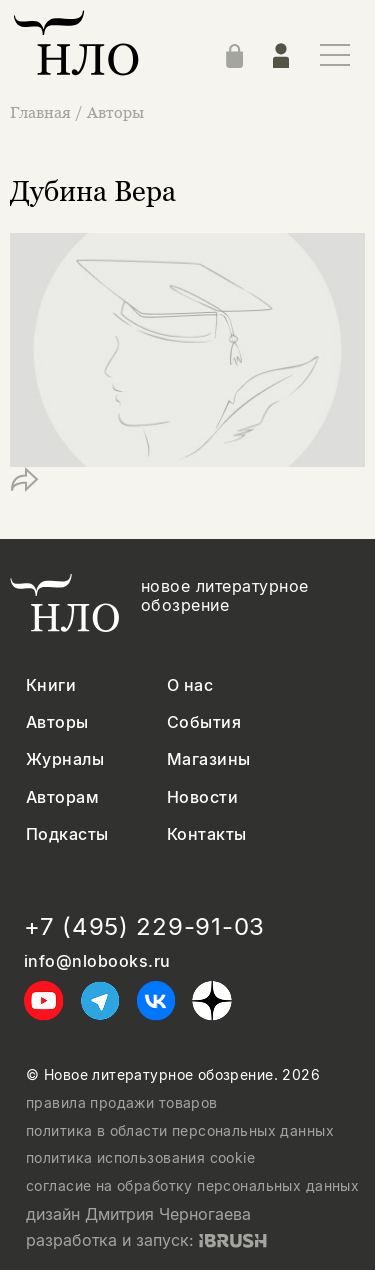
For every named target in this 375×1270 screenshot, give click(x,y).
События (204, 722)
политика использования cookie (140, 1158)
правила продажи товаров (122, 1103)
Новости (202, 797)
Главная (42, 112)
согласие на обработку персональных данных (192, 1186)
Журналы (65, 759)
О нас (190, 685)
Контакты (207, 834)
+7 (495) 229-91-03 (144, 927)
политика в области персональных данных (180, 1131)
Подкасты (67, 834)
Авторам (62, 797)
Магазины (209, 759)
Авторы (115, 112)
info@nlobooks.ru (97, 961)
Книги (51, 685)
